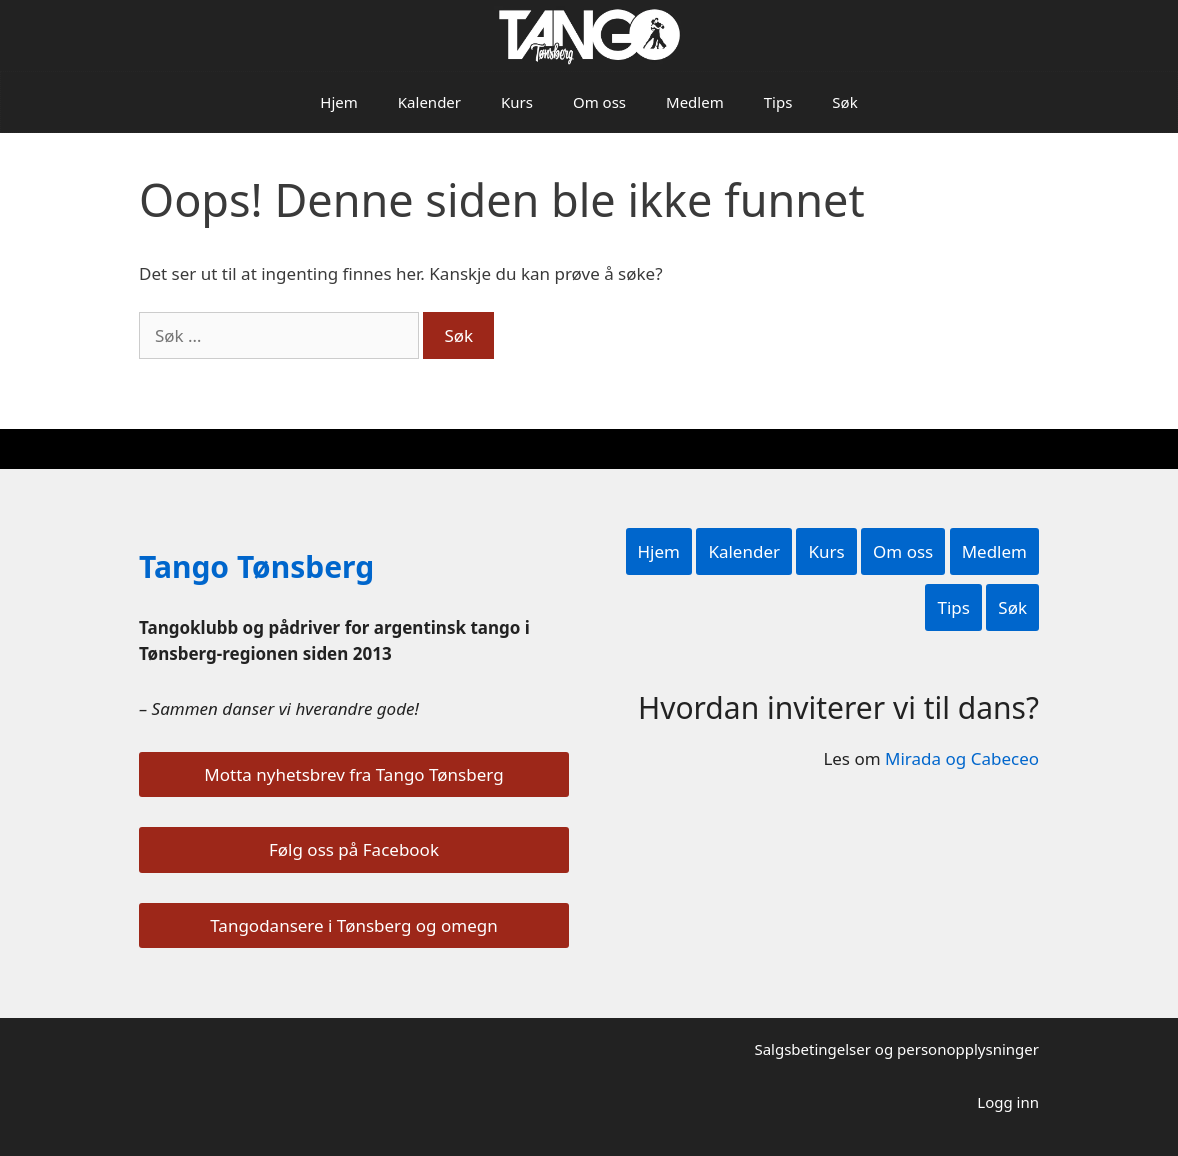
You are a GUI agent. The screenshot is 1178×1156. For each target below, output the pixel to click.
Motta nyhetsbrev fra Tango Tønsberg (353, 774)
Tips (778, 102)
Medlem (695, 102)
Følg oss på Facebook (354, 849)
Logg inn (1008, 1102)
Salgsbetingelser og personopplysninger (896, 1049)
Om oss (599, 102)
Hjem (338, 102)
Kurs (517, 102)
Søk (844, 102)
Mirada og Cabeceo (962, 758)
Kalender (429, 102)
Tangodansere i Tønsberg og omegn (353, 925)
